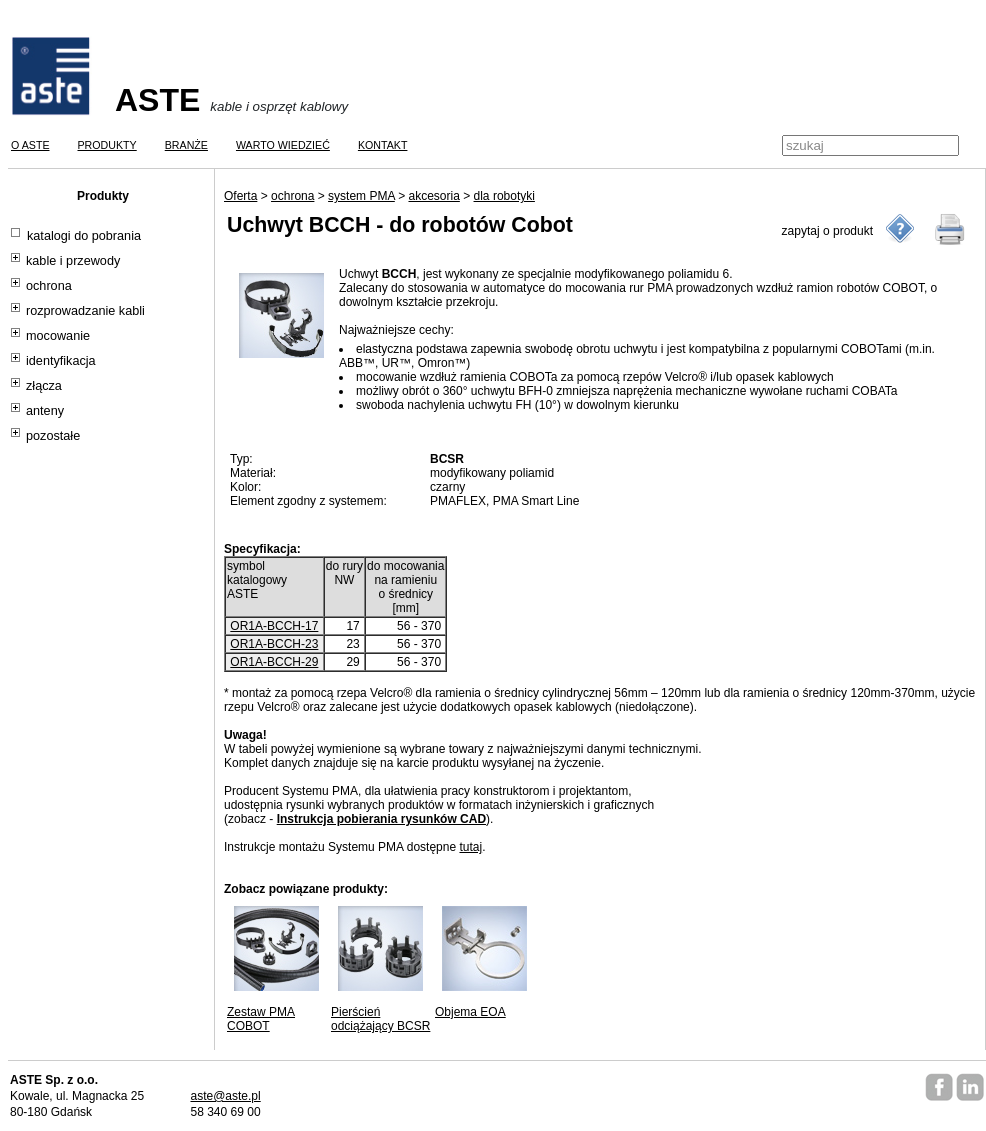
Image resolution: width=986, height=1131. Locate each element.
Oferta (240, 196)
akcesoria (433, 196)
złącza (44, 386)
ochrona (49, 286)
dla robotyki (504, 196)
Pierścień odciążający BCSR (380, 1019)
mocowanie (58, 336)
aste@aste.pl (225, 1096)
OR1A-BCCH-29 (274, 662)
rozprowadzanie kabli (85, 311)
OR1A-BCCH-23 (274, 644)
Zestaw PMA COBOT (261, 1019)
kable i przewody (73, 261)
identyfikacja (61, 361)
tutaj (470, 847)
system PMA (361, 196)
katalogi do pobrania (84, 236)
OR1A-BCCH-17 (274, 626)
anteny (45, 411)
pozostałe (53, 436)
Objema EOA (470, 1012)
